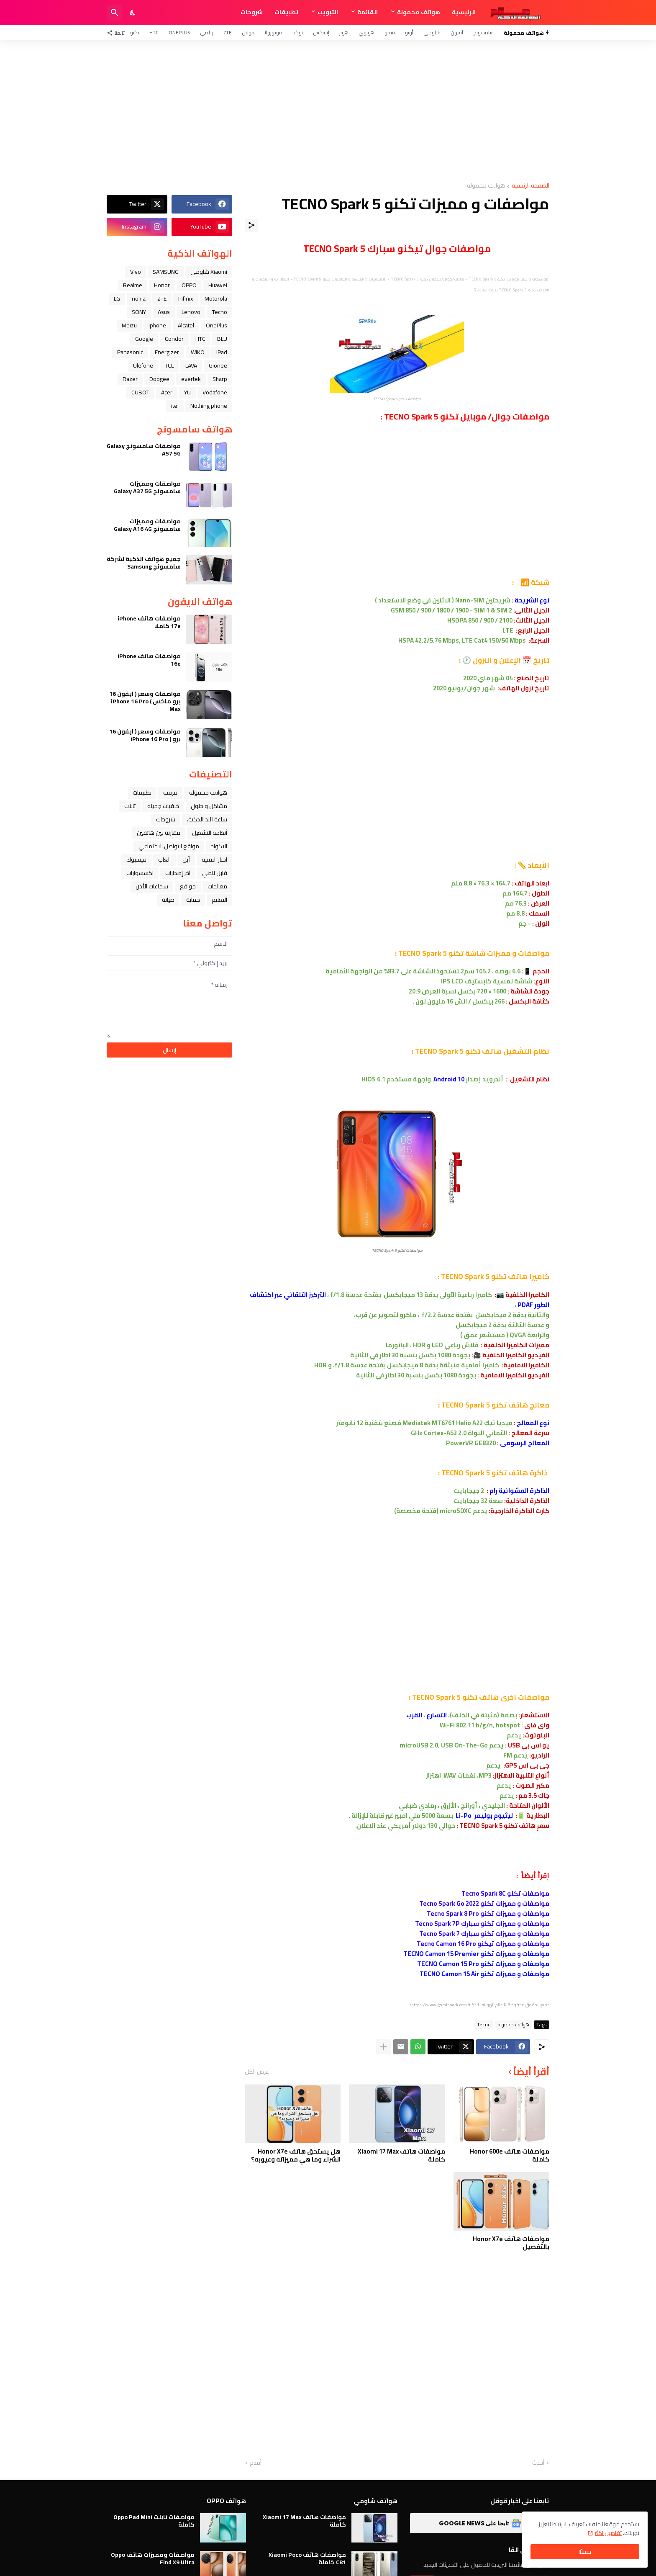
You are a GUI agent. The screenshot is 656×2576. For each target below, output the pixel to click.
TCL (169, 365)
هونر (343, 32)
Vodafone (214, 392)
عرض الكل (257, 2071)
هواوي (366, 32)
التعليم (219, 899)
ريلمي (206, 32)
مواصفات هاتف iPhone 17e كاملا (149, 622)
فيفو (389, 32)
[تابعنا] (118, 32)
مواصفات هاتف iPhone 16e (149, 659)
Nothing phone (208, 405)
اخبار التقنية (214, 859)
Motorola (216, 298)
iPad (221, 352)
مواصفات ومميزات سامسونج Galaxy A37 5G (147, 487)
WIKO (198, 352)
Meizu (129, 325)
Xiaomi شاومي (208, 271)
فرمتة (170, 792)
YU (187, 392)
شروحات (252, 12)
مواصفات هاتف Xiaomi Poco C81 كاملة (307, 2558)
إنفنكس (321, 32)
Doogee (159, 378)
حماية (193, 899)
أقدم (255, 2463)
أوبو (409, 32)
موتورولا (273, 32)
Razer (130, 378)
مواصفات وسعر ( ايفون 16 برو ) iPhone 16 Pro (145, 735)
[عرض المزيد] (383, 2046)
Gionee (218, 365)
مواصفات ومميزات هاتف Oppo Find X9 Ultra (153, 2558)
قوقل (248, 32)
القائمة (367, 12)
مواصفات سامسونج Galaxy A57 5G (144, 449)
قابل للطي (214, 872)
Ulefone (143, 365)
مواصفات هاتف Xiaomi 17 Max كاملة (401, 2155)
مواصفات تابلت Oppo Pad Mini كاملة (154, 2520)
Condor (174, 338)
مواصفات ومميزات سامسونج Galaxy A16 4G (147, 525)
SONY (139, 311)
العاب (164, 859)
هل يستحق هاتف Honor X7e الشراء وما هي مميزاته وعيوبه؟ (296, 2155)
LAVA (191, 365)
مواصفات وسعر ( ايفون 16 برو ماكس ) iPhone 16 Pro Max (145, 701)
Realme (132, 285)
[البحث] (115, 13)
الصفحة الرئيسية (530, 186)
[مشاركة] (251, 225)
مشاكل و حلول (209, 805)
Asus (164, 311)
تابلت (130, 805)
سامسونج (483, 32)
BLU (222, 338)
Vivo (135, 271)
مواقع (188, 886)
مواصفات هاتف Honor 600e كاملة (509, 2155)
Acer (166, 392)
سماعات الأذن (152, 886)
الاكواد (219, 846)
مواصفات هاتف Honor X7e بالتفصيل (511, 2243)
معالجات (217, 886)
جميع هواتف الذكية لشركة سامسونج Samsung (144, 562)
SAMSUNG (166, 271)
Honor (162, 285)
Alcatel (186, 325)
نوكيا (297, 32)
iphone (157, 325)
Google (144, 338)
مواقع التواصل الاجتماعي (168, 846)
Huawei (217, 285)
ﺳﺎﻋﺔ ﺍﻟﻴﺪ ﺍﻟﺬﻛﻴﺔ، (207, 819)
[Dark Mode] (133, 12)
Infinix (185, 298)
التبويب (328, 12)
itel (175, 405)
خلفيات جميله (163, 805)
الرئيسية (464, 12)
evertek (191, 378)
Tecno (484, 2024)
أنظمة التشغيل (209, 832)
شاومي (432, 32)
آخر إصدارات (177, 872)
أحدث (538, 2463)
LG (117, 298)
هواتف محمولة (418, 12)
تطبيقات (286, 12)
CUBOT (140, 392)
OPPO (189, 285)
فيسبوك (136, 859)
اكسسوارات (140, 872)
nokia (139, 298)
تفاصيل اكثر (608, 2532)
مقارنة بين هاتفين (158, 832)
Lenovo (191, 311)
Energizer (167, 352)
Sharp (220, 378)
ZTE (227, 32)
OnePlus (179, 32)
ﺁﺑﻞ (186, 859)
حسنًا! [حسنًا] (585, 2551)
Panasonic (130, 352)
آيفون (457, 32)
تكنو (134, 32)
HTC (154, 32)
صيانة (168, 899)
